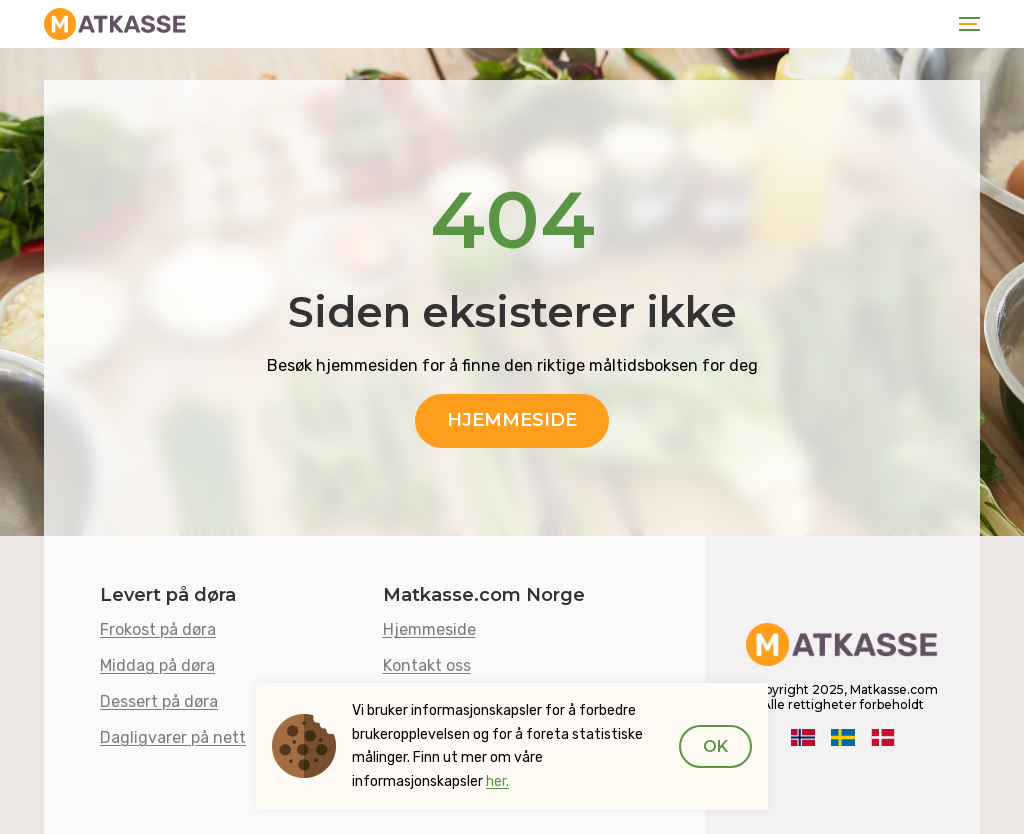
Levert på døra (168, 595)
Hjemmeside (512, 420)
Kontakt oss (427, 665)
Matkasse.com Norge (484, 595)
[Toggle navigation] (965, 24)
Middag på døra (157, 665)
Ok (715, 746)
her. (497, 781)
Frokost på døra (158, 629)
